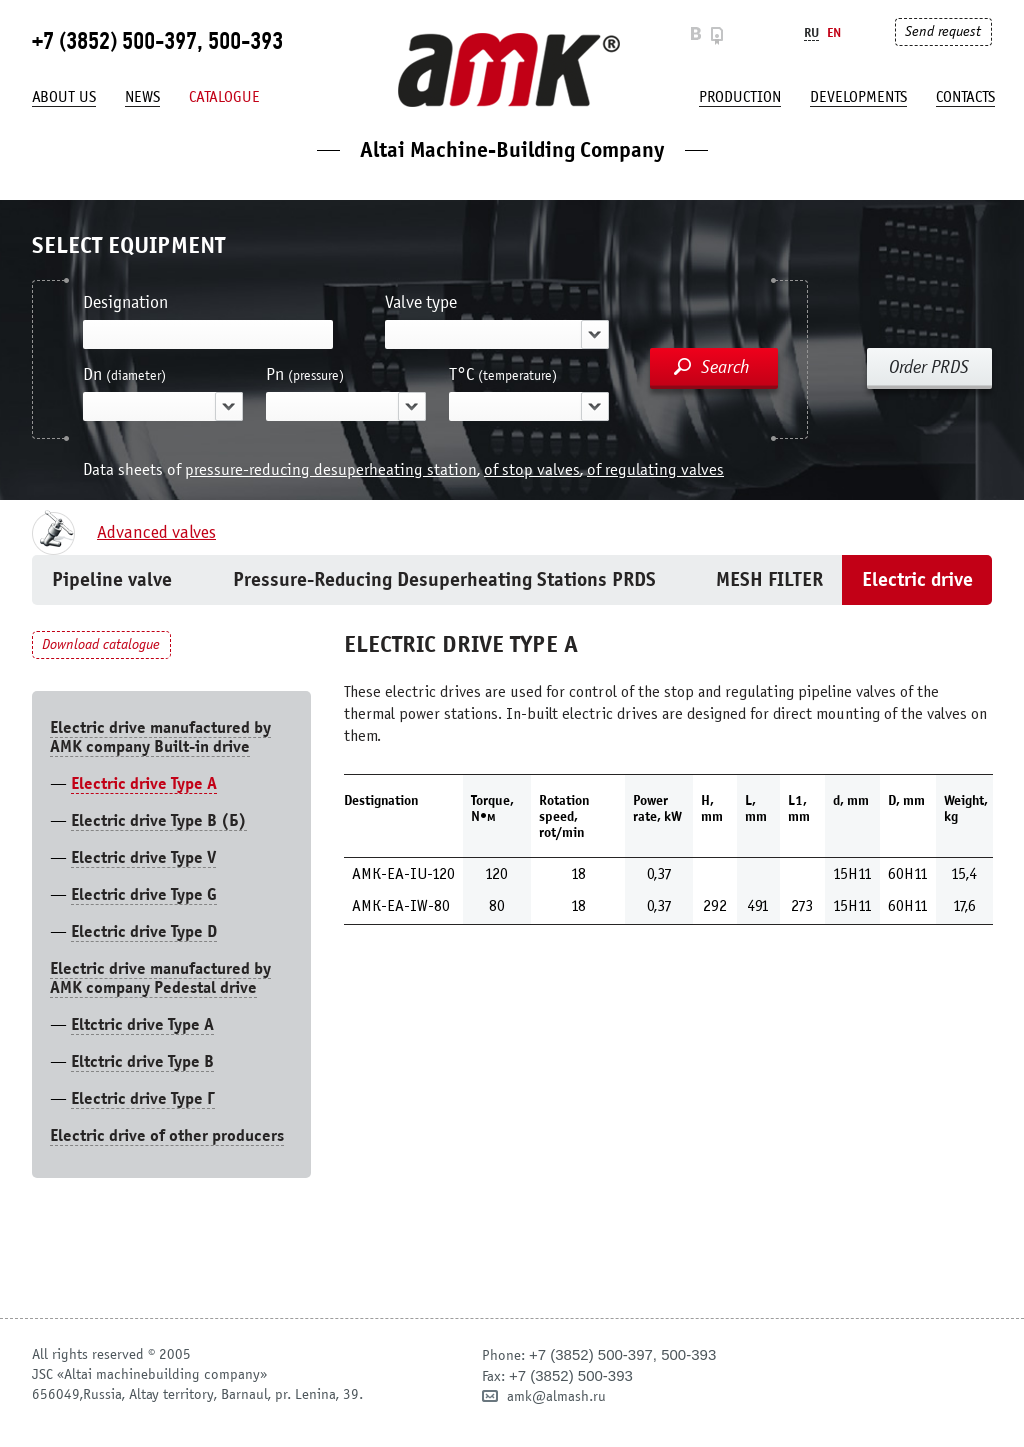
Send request (943, 31)
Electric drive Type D (144, 931)
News (142, 97)
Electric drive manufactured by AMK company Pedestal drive (160, 978)
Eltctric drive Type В (142, 1061)
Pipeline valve (112, 579)
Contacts (965, 97)
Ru (811, 32)
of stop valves (532, 469)
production (740, 97)
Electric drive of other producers (167, 1135)
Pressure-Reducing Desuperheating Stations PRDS (444, 579)
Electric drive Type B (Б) (159, 820)
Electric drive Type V (143, 857)
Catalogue (224, 97)
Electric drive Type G (144, 894)
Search (725, 367)
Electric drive (917, 579)
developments (858, 97)
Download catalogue (101, 644)
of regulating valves (655, 469)
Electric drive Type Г (143, 1098)
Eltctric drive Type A (142, 1024)
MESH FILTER (769, 579)
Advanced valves (156, 533)
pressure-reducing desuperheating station (331, 469)
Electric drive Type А (144, 783)
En (834, 32)
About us (64, 97)
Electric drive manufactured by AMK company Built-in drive (160, 737)
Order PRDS (929, 367)
